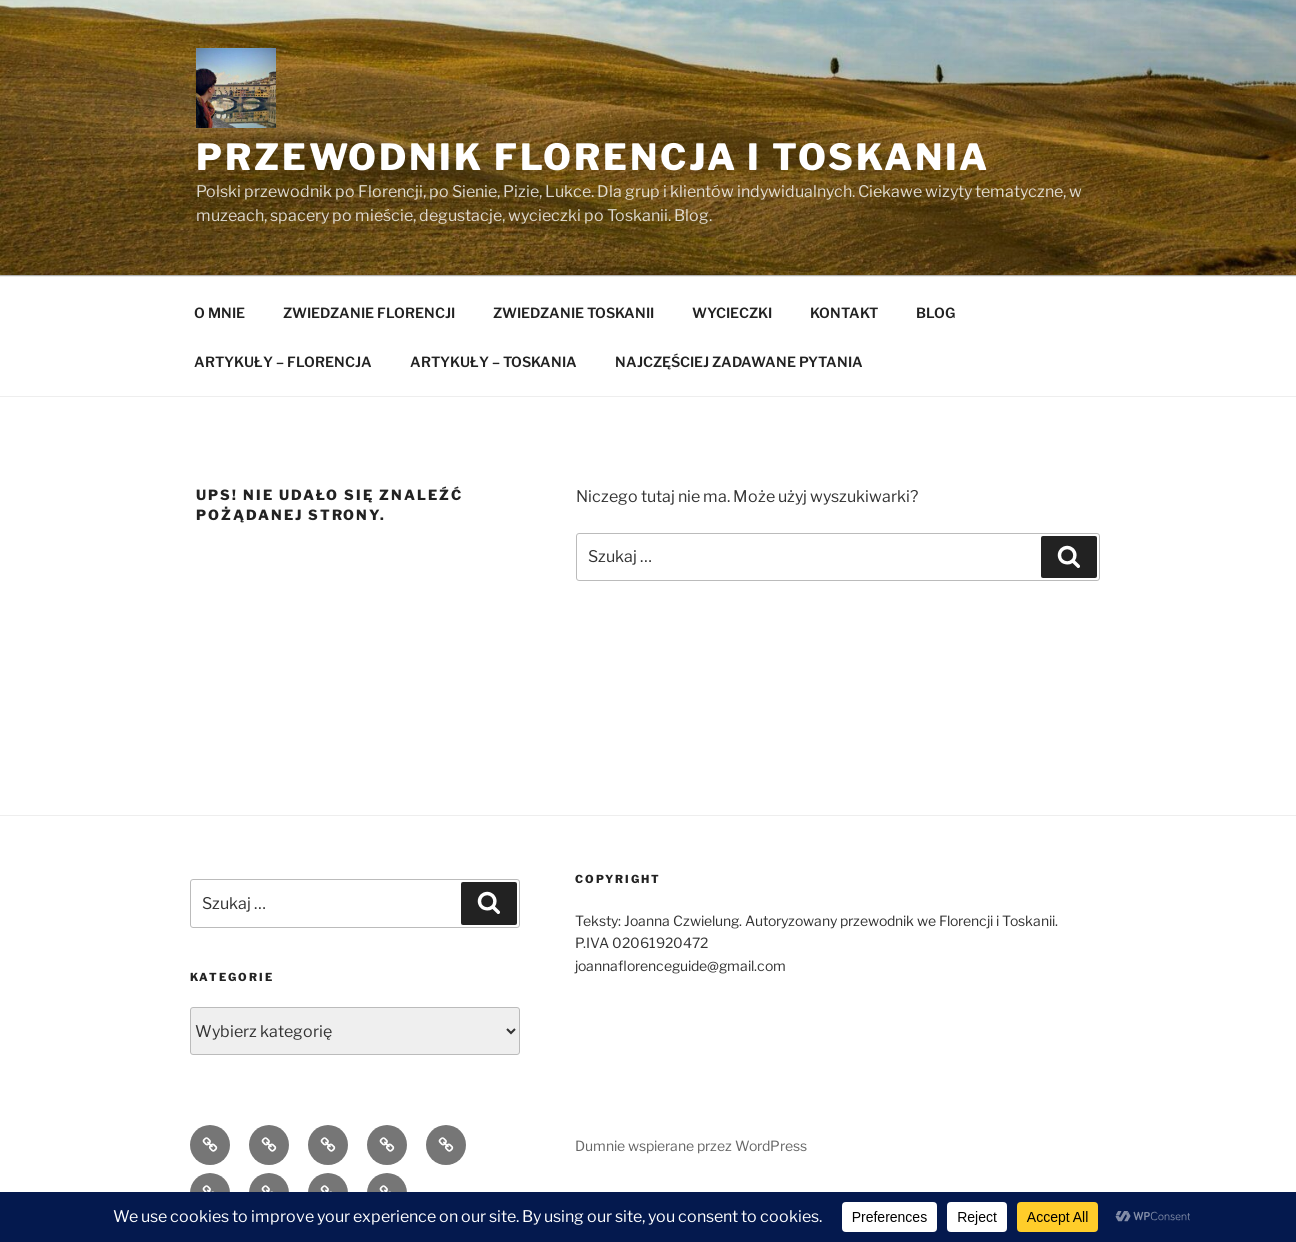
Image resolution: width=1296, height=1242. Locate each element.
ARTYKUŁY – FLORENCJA (283, 361)
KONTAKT (844, 312)
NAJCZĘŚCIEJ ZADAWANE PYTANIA (739, 361)
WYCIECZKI (732, 312)
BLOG (935, 312)
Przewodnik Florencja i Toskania (593, 157)
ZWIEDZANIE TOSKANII (573, 312)
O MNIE (219, 312)
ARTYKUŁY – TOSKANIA (493, 361)
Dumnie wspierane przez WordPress (691, 1145)
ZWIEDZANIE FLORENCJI (369, 312)
